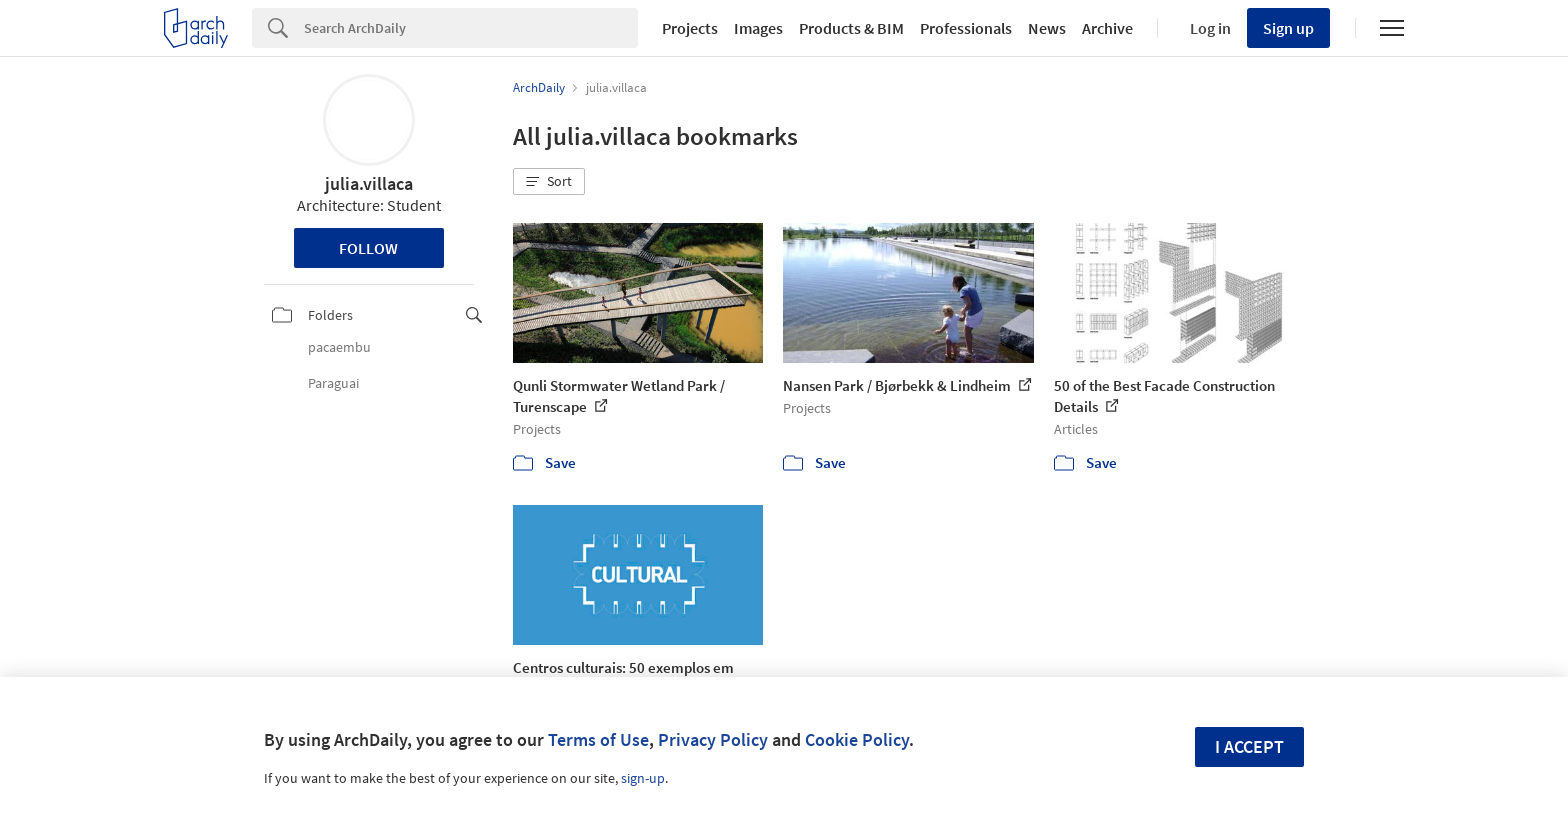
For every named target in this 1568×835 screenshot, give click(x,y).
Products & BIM (851, 28)
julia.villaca (369, 183)
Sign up (1288, 28)
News (1047, 28)
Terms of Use (598, 739)
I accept (1249, 746)
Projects (690, 28)
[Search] (471, 28)
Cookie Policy (857, 739)
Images (758, 28)
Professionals (966, 28)
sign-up (643, 778)
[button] (549, 182)
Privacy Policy (713, 739)
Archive (1107, 28)
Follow (368, 248)
